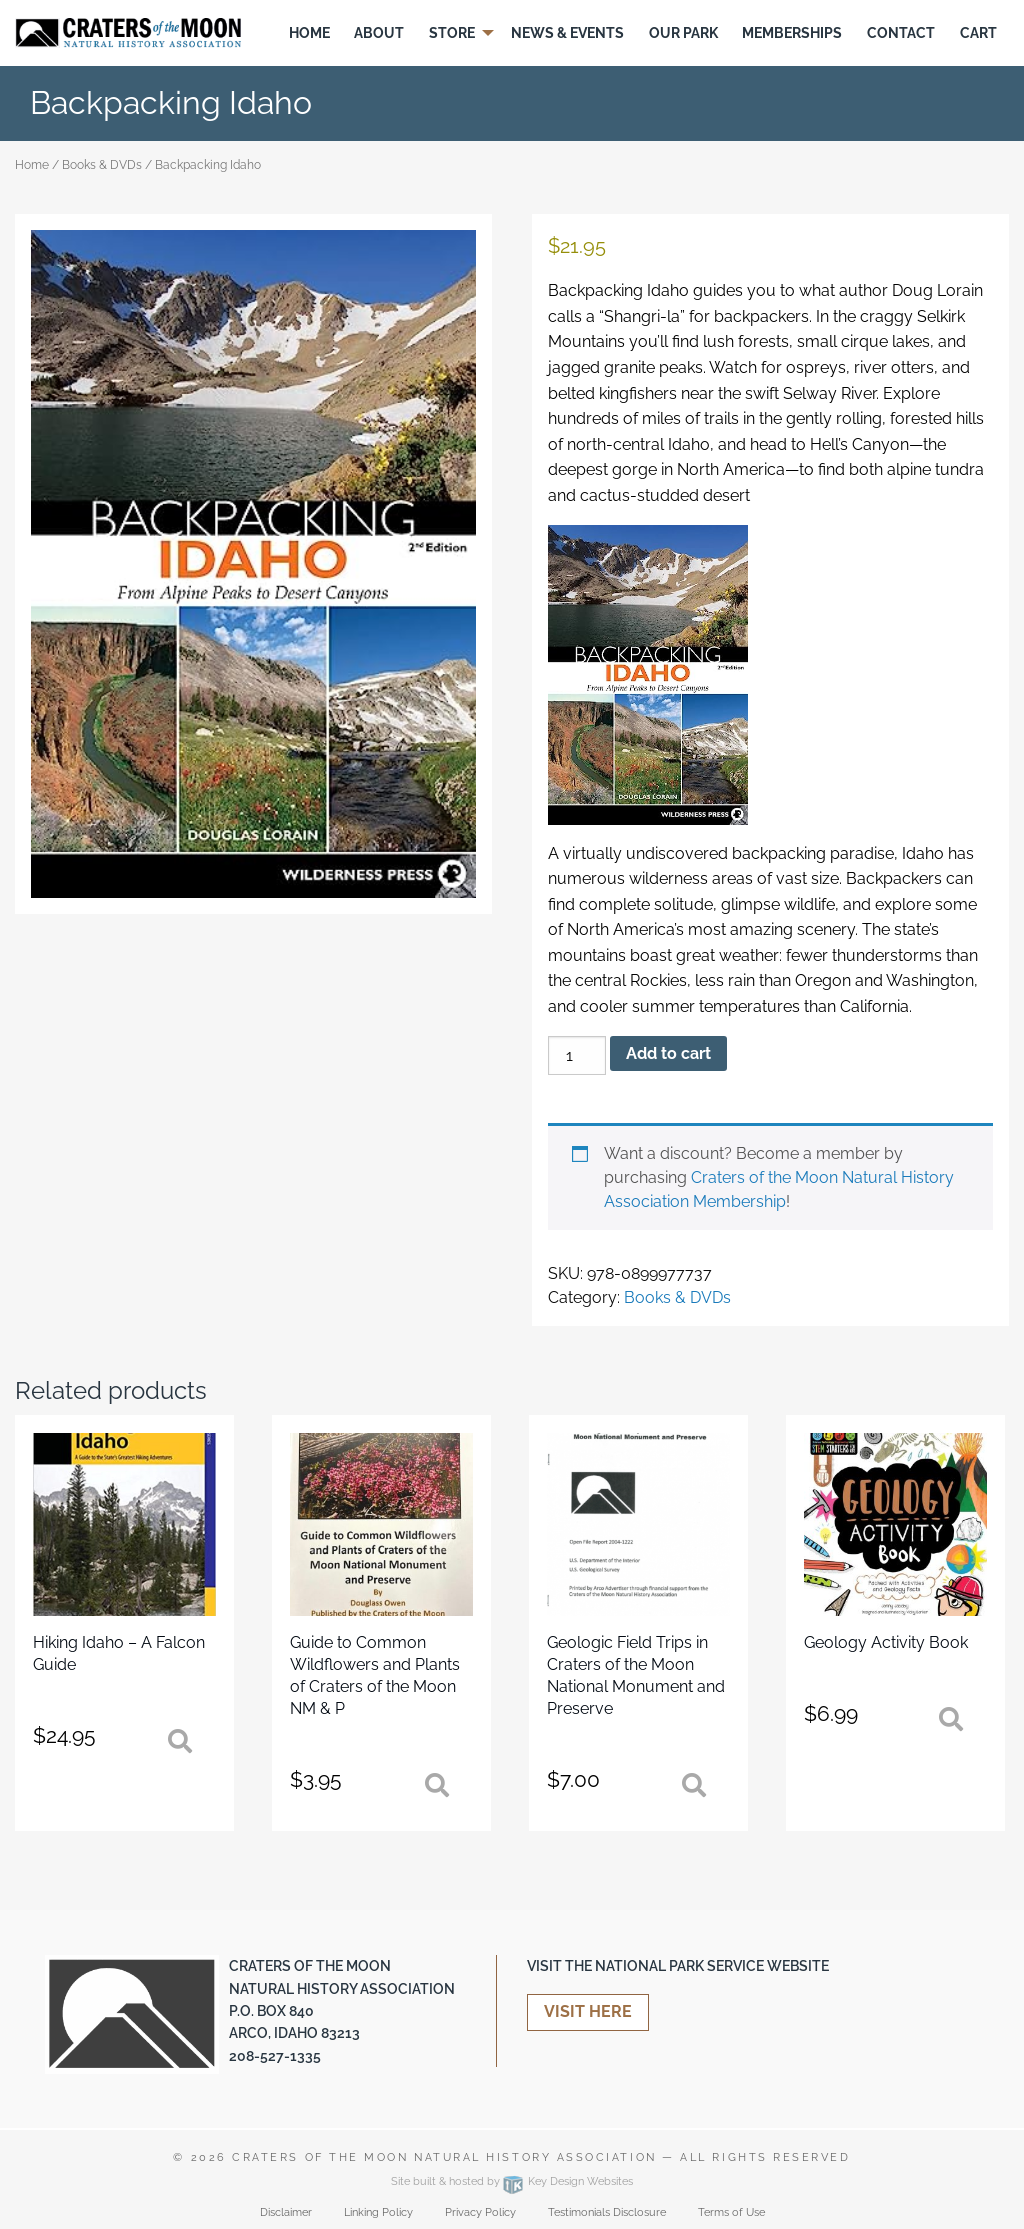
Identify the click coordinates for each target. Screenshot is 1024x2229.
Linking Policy (378, 2212)
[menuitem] (309, 33)
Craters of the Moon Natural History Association (444, 2157)
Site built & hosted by (511, 2181)
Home (32, 165)
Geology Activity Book (886, 1642)
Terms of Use (731, 2212)
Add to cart (668, 1053)
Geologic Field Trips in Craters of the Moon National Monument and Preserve (636, 1675)
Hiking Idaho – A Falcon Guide (119, 1653)
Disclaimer (286, 2212)
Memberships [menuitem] (792, 33)
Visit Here (588, 2011)
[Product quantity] (577, 1055)
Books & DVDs (102, 165)
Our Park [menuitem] (683, 33)
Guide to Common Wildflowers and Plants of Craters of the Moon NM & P (375, 1675)
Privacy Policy (480, 2212)
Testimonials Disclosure (607, 2212)
